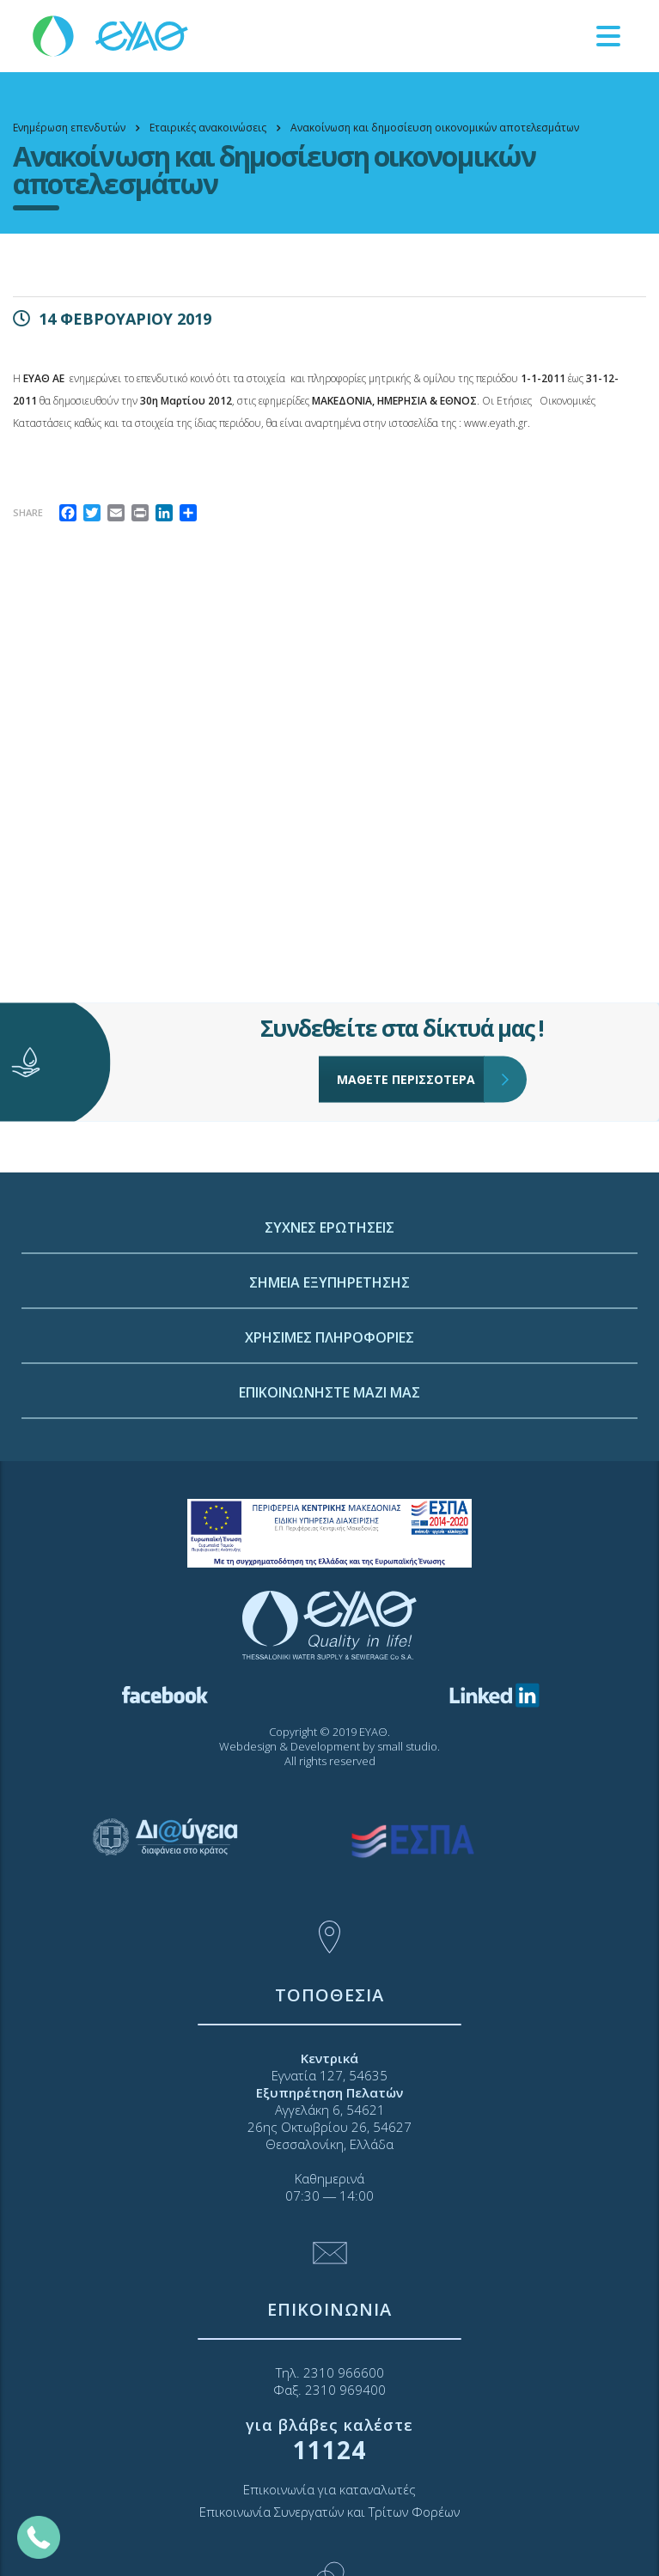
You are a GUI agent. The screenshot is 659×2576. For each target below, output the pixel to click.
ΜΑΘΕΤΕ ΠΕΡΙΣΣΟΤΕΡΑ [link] (411, 1037)
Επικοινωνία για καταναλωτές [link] (329, 2489)
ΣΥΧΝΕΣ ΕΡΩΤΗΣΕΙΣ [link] (329, 1331)
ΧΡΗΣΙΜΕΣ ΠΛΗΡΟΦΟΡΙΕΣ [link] (329, 1441)
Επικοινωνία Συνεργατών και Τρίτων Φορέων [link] (329, 2511)
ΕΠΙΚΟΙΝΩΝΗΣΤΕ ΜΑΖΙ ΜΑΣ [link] (329, 1496)
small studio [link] (407, 1746)
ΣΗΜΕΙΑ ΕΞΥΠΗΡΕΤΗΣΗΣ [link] (329, 1386)
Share (28, 512)
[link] (112, 35)
